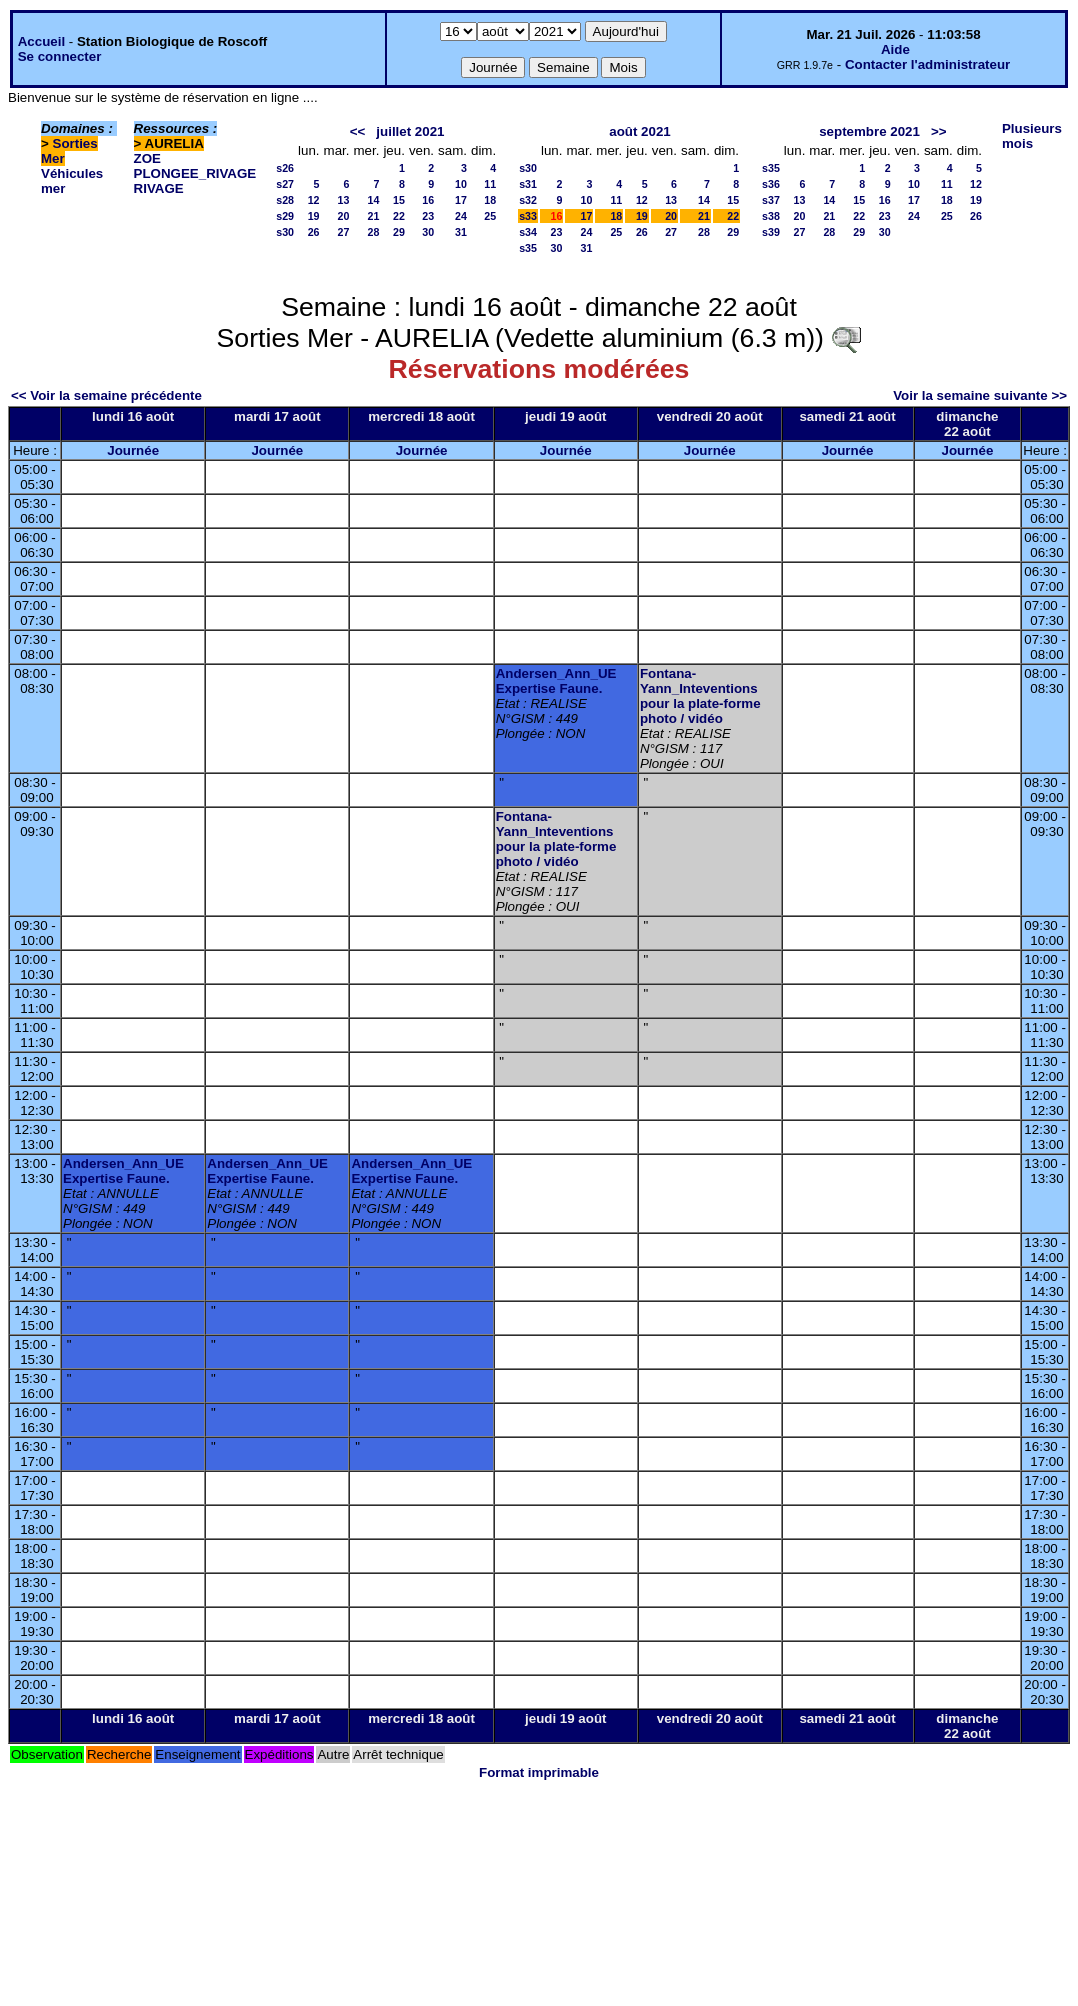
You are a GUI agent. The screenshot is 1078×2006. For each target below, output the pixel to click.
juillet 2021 (410, 131)
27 (344, 232)
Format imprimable (539, 1772)
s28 (285, 200)
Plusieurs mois (1032, 136)
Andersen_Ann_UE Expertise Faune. (556, 681)
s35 (528, 248)
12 (314, 200)
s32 (528, 200)
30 (428, 232)
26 (314, 232)
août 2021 (640, 131)
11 (490, 184)
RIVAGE (159, 188)
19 (314, 216)
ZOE (147, 158)
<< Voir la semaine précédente (106, 395)
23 (428, 216)
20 (344, 216)
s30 (285, 232)
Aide (895, 49)
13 (344, 200)
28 (374, 232)
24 (461, 216)
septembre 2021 (869, 131)
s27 (285, 184)
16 (428, 200)
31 (461, 232)
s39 (771, 232)
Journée (133, 450)
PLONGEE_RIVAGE (195, 173)
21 (374, 216)
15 (399, 200)
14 (374, 200)
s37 (771, 200)
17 (461, 200)
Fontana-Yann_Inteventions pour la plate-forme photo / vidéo (700, 696)
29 (399, 232)
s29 (285, 216)
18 (490, 200)
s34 (528, 232)
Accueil (41, 41)
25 (490, 216)
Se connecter (60, 56)
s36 (771, 184)
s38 (771, 216)
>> (939, 131)
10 (461, 184)
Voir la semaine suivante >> (980, 395)
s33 (528, 216)
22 (399, 216)
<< (358, 131)
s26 (285, 168)
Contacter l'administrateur (927, 64)
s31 (528, 184)
